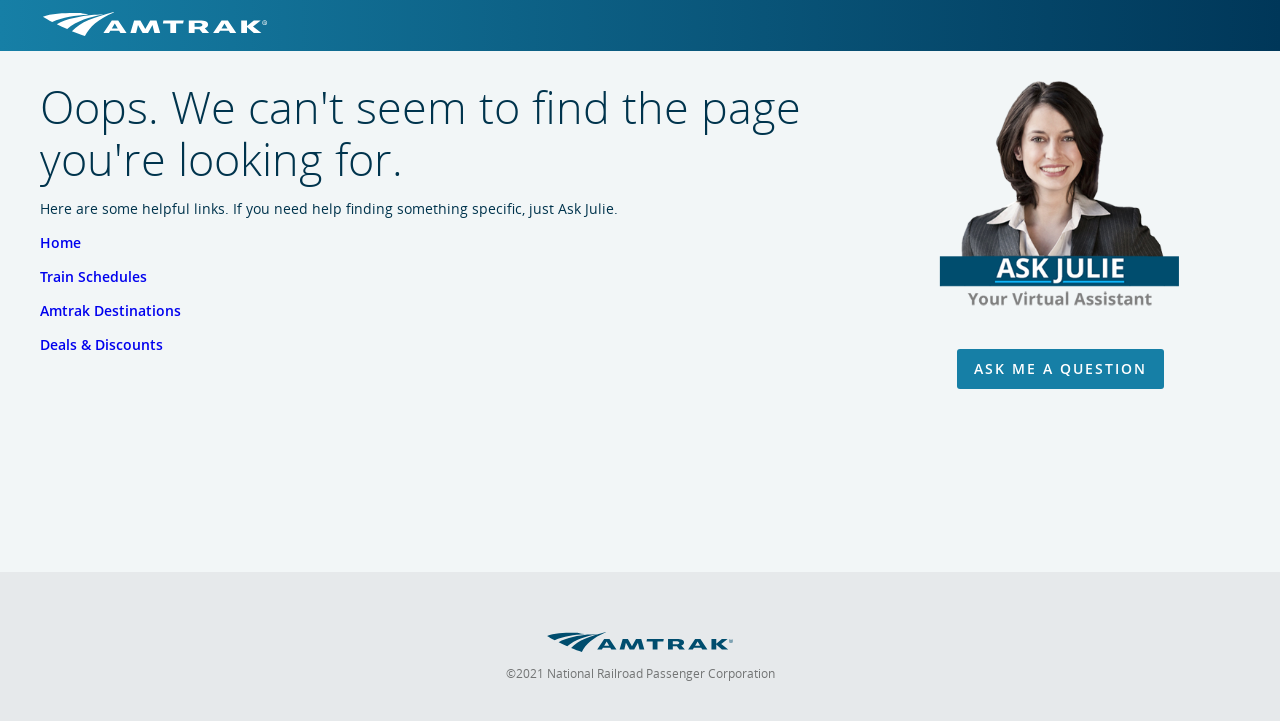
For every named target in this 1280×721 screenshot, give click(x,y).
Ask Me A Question (1060, 368)
